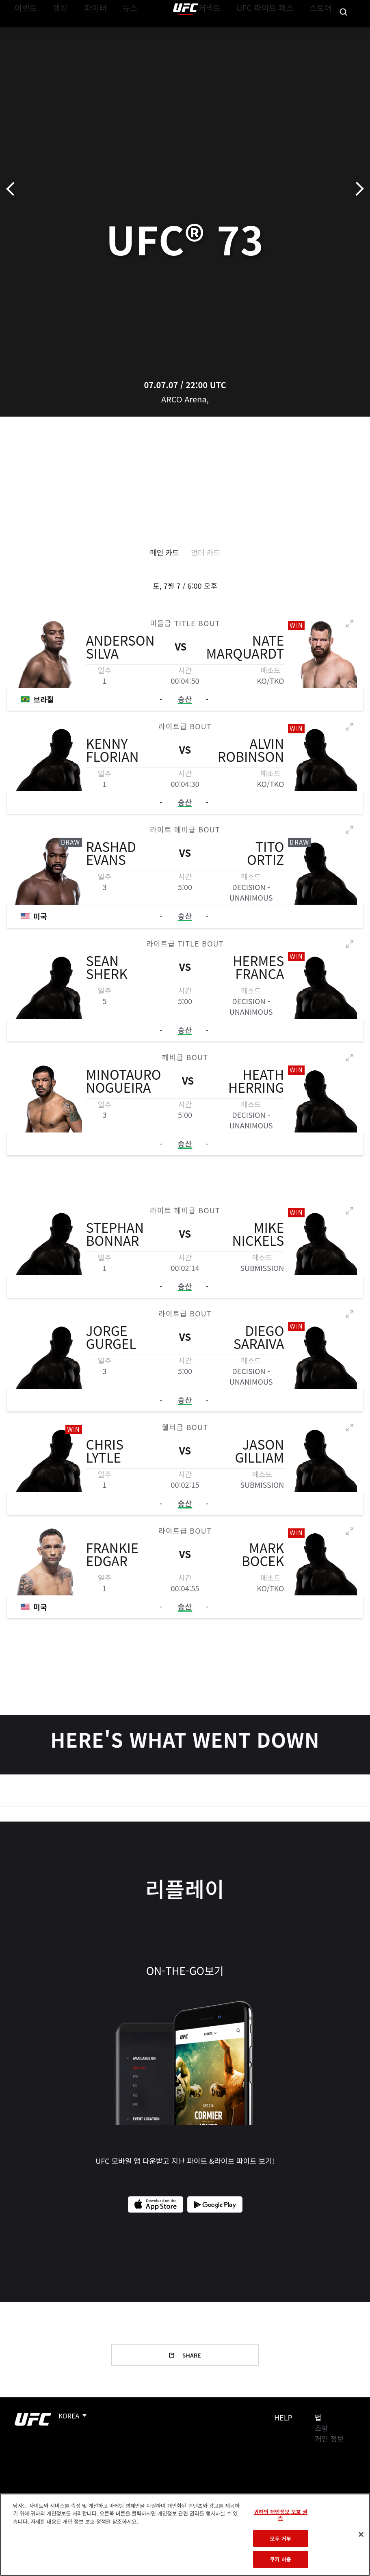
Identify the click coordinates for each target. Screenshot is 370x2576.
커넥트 (227, 31)
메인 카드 (164, 552)
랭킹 (54, 31)
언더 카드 (205, 552)
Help (283, 2417)
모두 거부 (280, 2538)
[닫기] (361, 2535)
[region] (185, 2535)
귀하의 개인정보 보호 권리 (280, 2515)
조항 (321, 2428)
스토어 (323, 31)
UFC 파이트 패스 (275, 31)
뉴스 (119, 31)
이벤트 (23, 31)
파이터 (89, 31)
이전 (13, 189)
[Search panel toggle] (343, 30)
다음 (357, 189)
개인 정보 (329, 2438)
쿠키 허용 (280, 2559)
